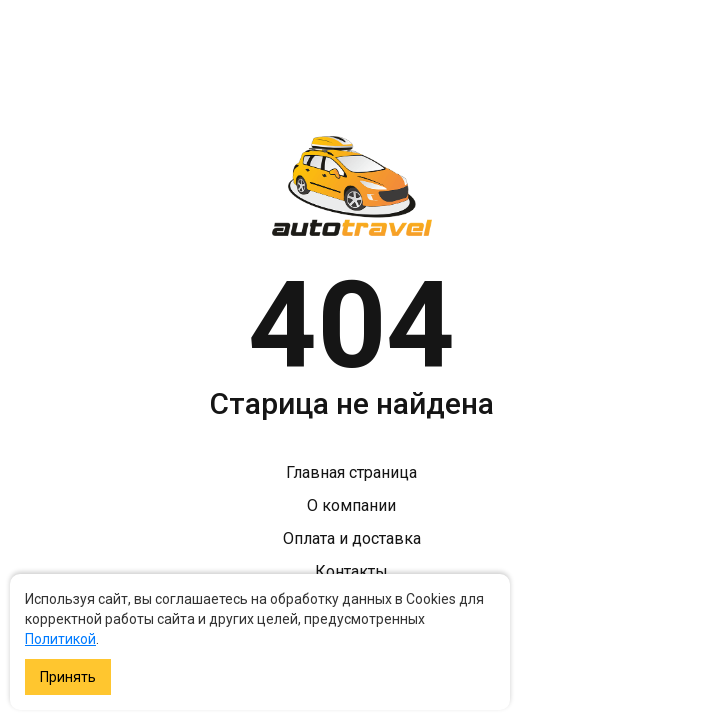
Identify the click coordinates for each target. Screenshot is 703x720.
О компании (351, 505)
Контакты (351, 571)
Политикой (60, 639)
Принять (68, 677)
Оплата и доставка (352, 538)
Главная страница (351, 472)
